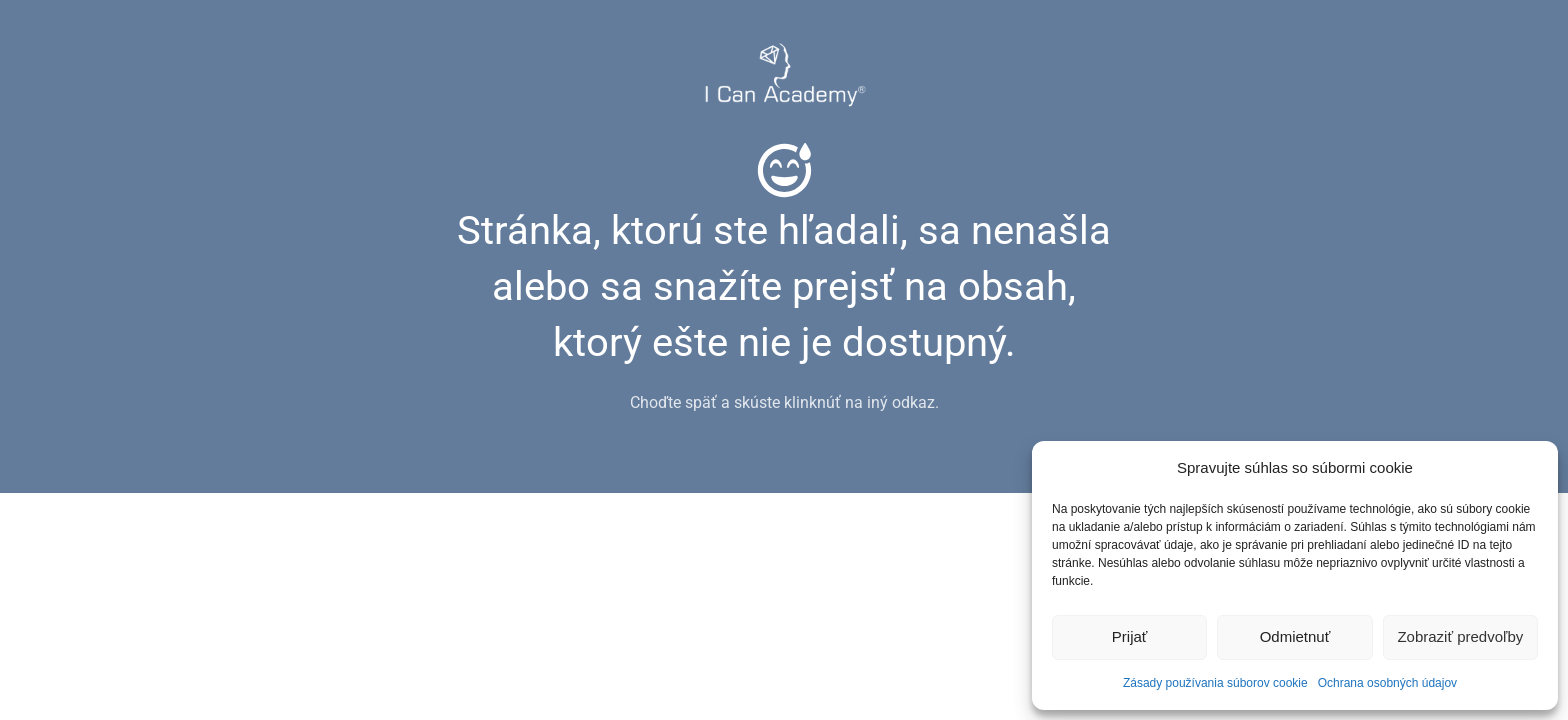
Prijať (1130, 636)
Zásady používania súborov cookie (1215, 683)
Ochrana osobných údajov (1387, 683)
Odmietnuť (1295, 636)
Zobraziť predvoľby (1460, 636)
